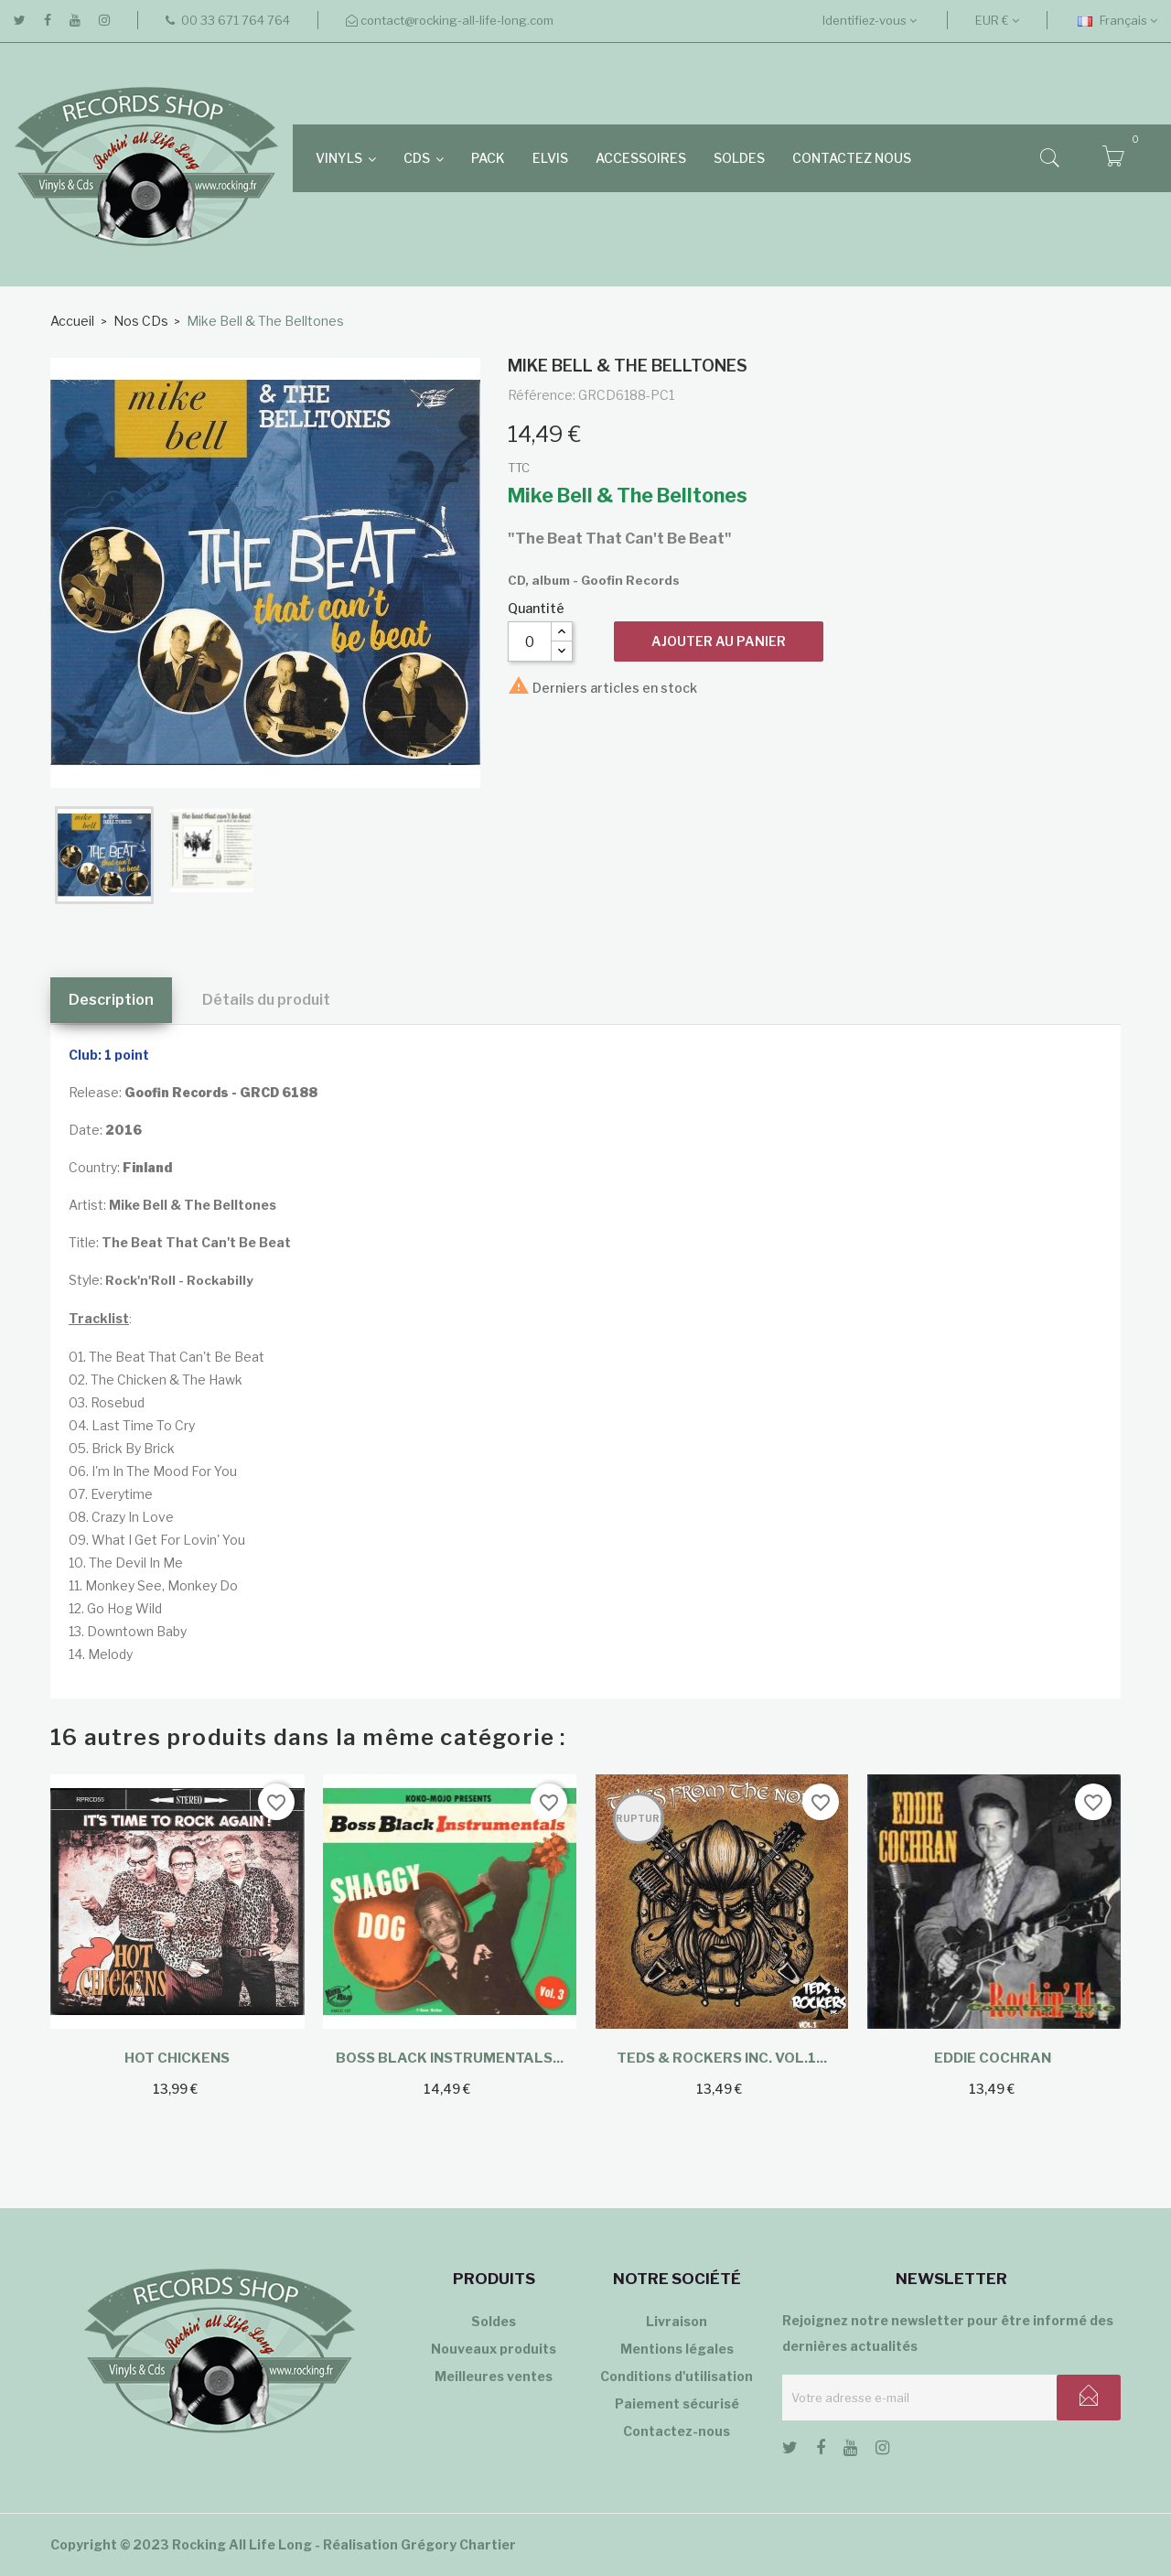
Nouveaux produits (493, 2348)
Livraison (676, 2321)
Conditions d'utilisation (676, 2376)
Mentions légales (677, 2348)
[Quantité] (530, 641)
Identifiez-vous (869, 20)
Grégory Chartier (458, 2544)
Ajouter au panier (718, 641)
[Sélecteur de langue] (1117, 20)
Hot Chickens (177, 2058)
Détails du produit (266, 999)
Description (111, 999)
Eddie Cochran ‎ (994, 2058)
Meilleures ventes (494, 2376)
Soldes (493, 2321)
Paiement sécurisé (677, 2403)
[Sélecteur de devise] (997, 20)
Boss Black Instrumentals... (450, 2058)
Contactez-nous (676, 2431)
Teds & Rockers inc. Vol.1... (722, 2058)
